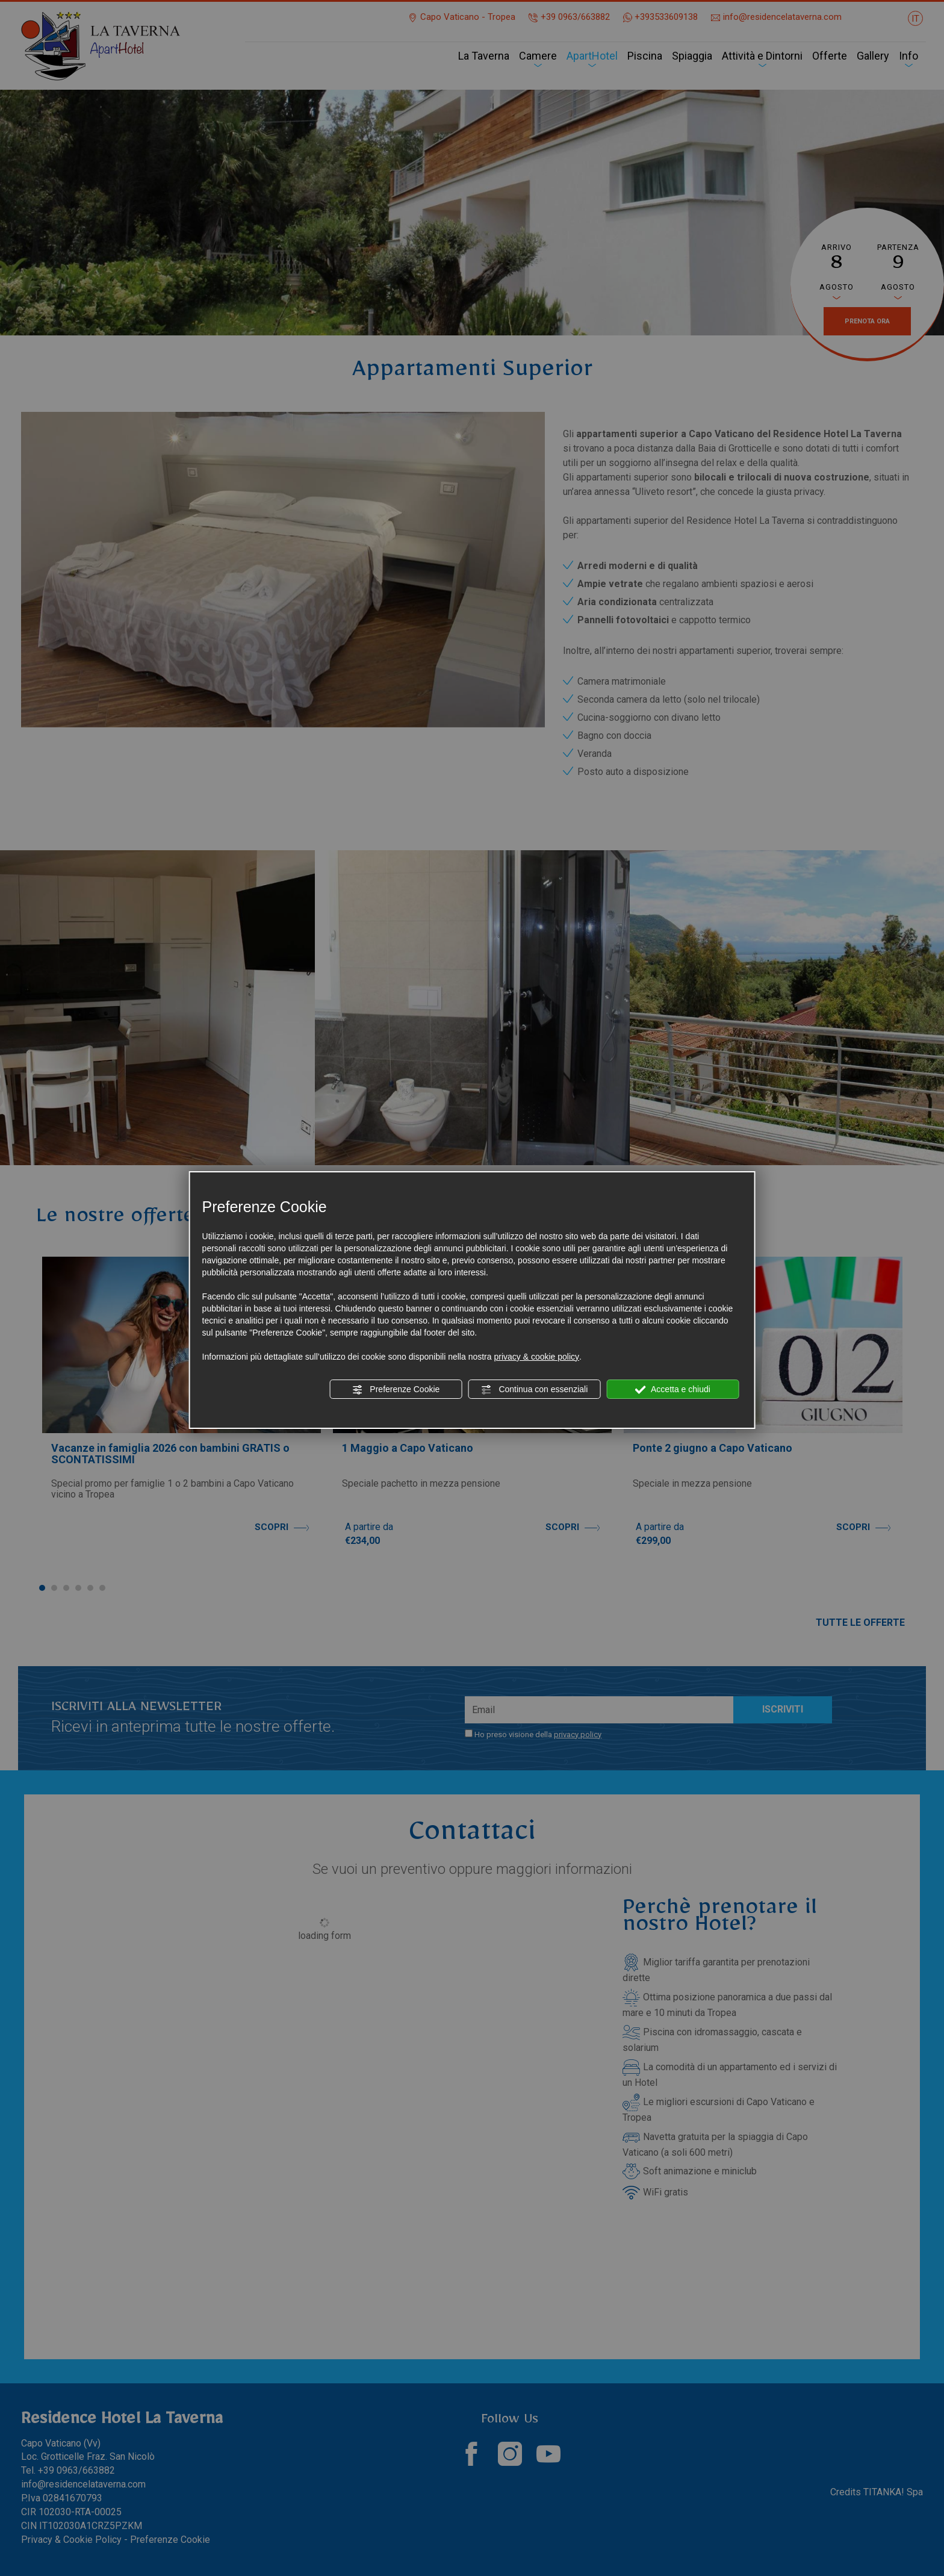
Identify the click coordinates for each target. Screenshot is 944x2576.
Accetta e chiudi (672, 1389)
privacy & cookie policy (536, 1356)
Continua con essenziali (534, 1389)
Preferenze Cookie (395, 1389)
